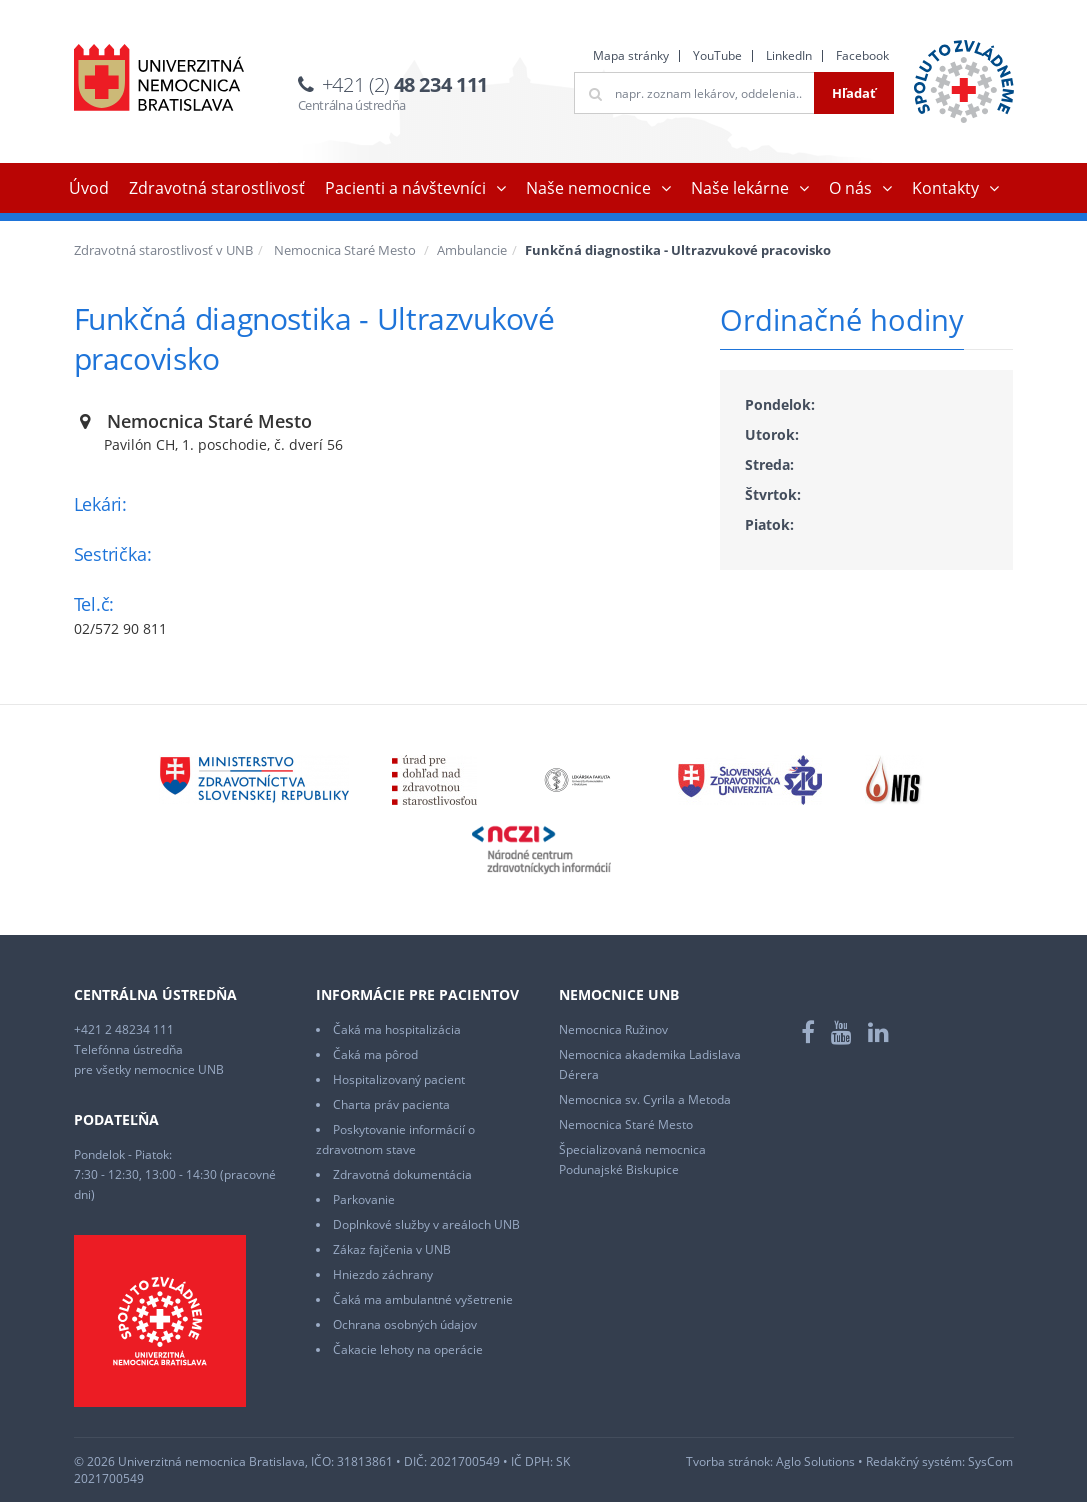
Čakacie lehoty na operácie (408, 1349)
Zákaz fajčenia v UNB (392, 1249)
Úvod (89, 188)
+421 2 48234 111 (124, 1029)
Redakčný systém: (915, 1461)
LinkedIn (789, 55)
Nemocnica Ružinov (613, 1029)
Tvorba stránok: (729, 1461)
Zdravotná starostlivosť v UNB (163, 250)
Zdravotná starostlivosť (217, 188)
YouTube (717, 55)
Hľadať (854, 93)
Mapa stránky (631, 55)
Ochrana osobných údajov (405, 1324)
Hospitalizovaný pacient (399, 1079)
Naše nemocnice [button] (588, 188)
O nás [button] (850, 188)
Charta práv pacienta (391, 1104)
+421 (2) (405, 84)
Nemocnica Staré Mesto (345, 250)
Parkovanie (364, 1199)
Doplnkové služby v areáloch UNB (426, 1224)
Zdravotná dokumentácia (402, 1174)
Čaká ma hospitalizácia (397, 1029)
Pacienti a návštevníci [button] (405, 188)
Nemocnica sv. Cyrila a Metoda (645, 1099)
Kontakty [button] (945, 188)
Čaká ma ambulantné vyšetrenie (423, 1299)
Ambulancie (472, 250)
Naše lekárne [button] (740, 188)
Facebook (862, 55)
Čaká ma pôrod (375, 1054)
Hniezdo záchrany (383, 1274)
